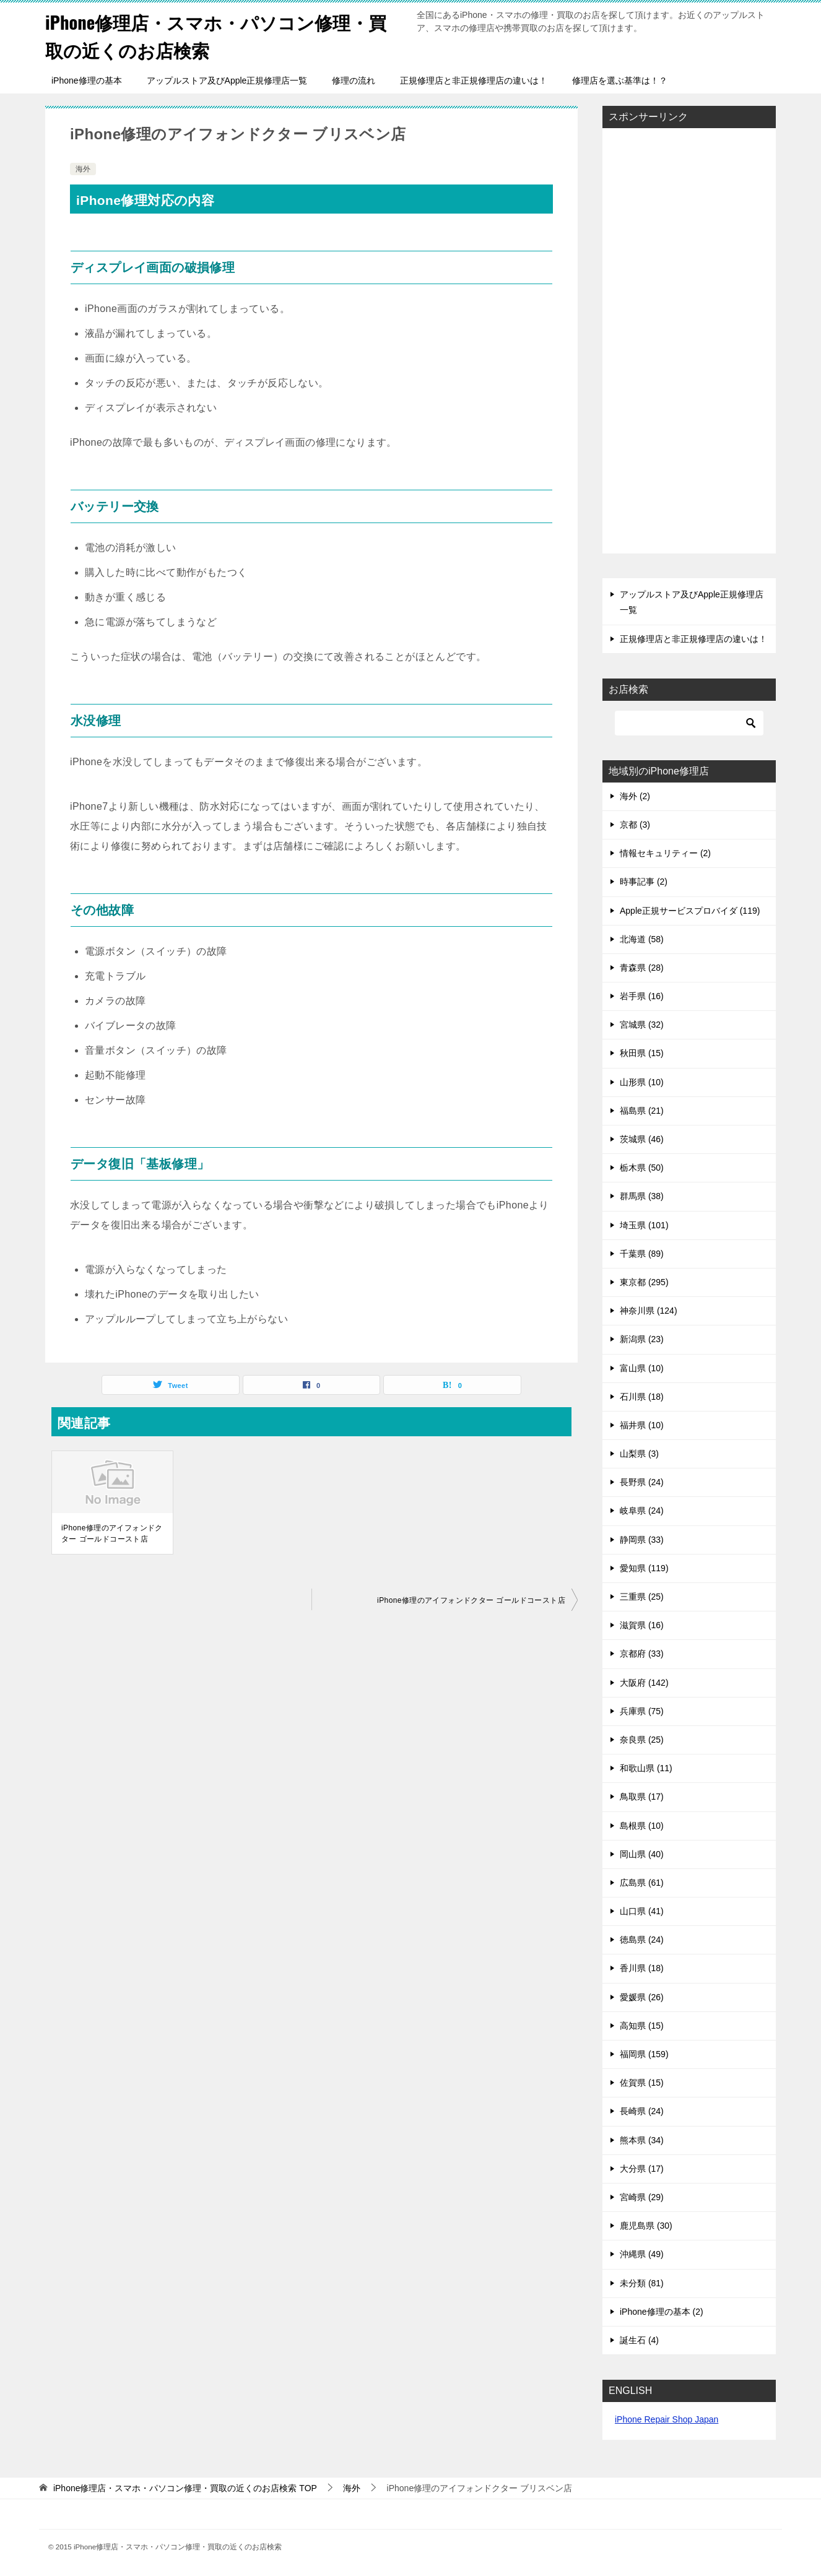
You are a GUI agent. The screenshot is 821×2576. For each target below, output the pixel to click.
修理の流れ (353, 80)
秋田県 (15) (642, 1053)
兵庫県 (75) (642, 1711)
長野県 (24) (642, 1482)
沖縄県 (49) (642, 2254)
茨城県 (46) (642, 1139)
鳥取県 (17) (642, 1797)
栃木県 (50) (642, 1168)
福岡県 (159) (644, 2054)
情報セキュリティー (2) (665, 853)
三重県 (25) (642, 1597)
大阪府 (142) (644, 1683)
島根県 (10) (642, 1826)
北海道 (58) (642, 939)
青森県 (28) (642, 968)
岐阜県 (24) (642, 1511)
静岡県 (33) (642, 1540)
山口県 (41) (642, 1911)
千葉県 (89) (642, 1254)
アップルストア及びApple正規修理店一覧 (227, 80)
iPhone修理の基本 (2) (661, 2312)
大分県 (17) (642, 2169)
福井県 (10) (642, 1425)
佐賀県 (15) (642, 2083)
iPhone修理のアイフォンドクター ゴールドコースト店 (112, 1533)
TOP (185, 2488)
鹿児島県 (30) (646, 2226)
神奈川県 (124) (648, 1311)
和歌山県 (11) (646, 1768)
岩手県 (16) (642, 996)
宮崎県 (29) (642, 2197)
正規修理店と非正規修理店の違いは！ (473, 80)
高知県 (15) (642, 2026)
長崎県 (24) (642, 2111)
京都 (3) (635, 825)
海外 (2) (635, 796)
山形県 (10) (642, 1082)
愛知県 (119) (644, 1568)
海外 (83, 169)
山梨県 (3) (639, 1454)
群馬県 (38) (642, 1196)
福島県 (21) (642, 1111)
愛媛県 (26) (642, 1997)
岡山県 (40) (642, 1854)
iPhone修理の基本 (86, 80)
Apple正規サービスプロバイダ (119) (690, 911)
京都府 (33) (642, 1654)
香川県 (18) (642, 1968)
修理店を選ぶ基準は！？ (619, 80)
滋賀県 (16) (642, 1625)
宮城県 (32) (642, 1025)
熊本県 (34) (642, 2140)
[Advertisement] (689, 342)
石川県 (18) (642, 1397)
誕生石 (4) (639, 2340)
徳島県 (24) (642, 1940)
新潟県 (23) (642, 1339)
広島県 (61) (642, 1883)
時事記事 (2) (643, 882)
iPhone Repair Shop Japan (666, 2419)
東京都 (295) (644, 1282)
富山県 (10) (642, 1368)
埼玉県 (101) (644, 1225)
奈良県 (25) (642, 1740)
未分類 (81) (642, 2283)
